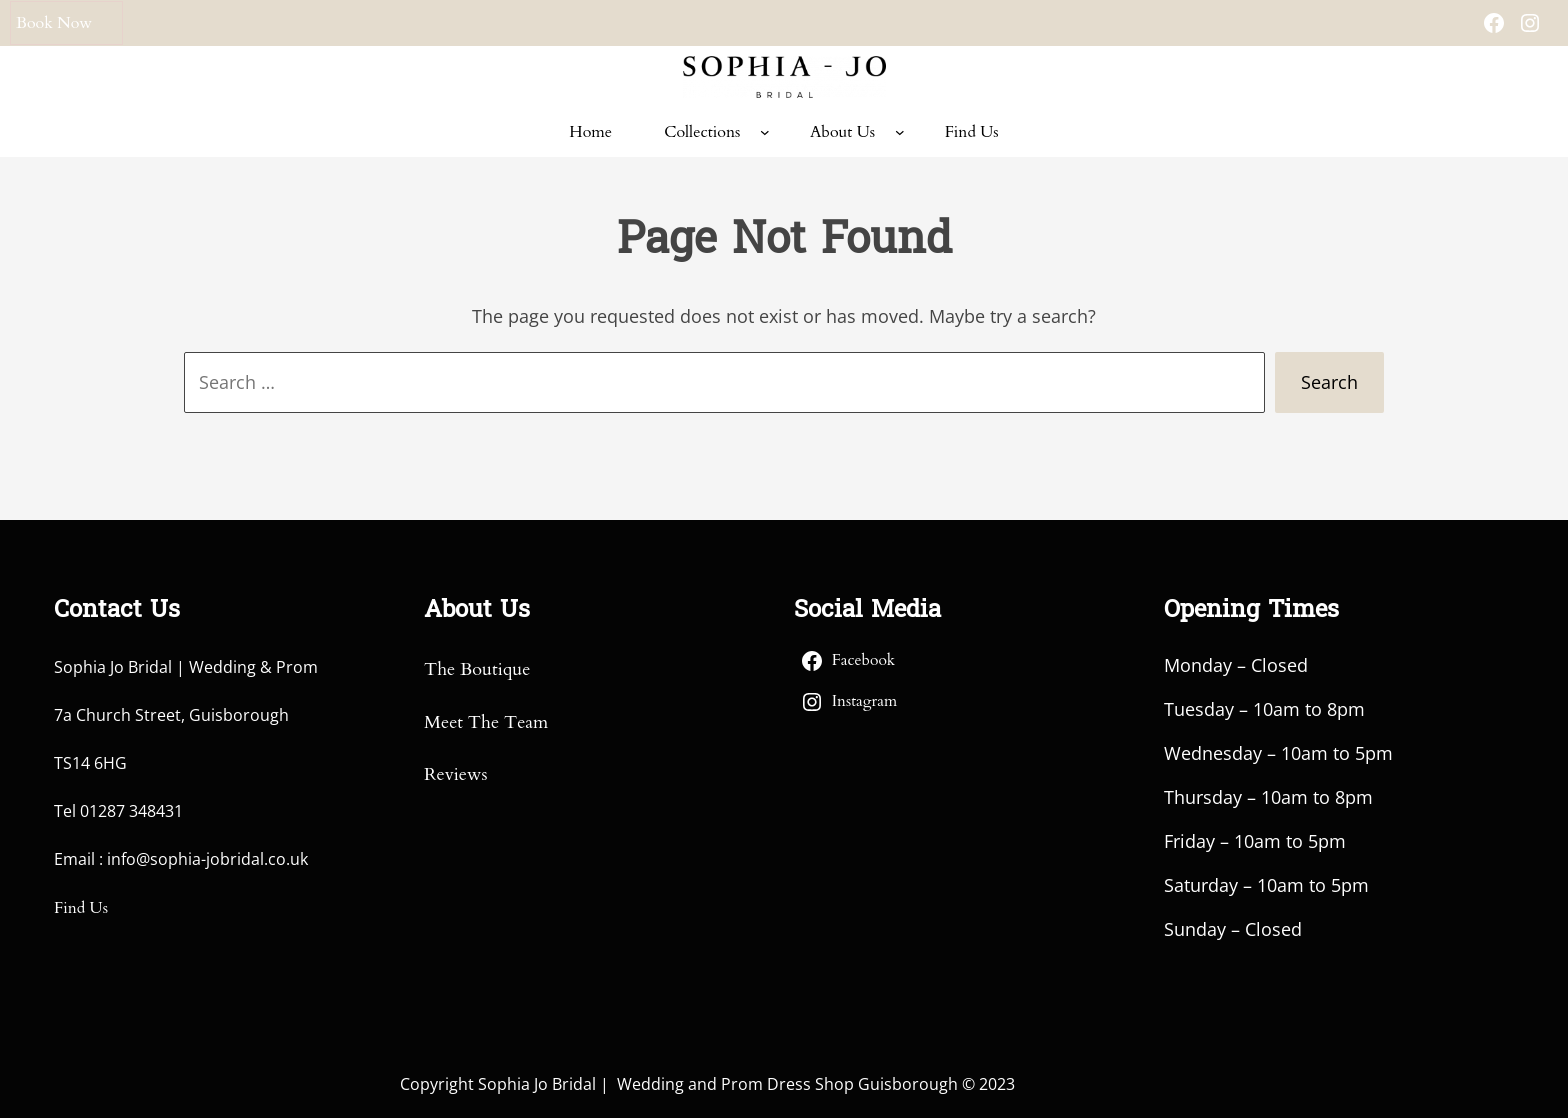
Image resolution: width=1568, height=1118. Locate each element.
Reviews (455, 774)
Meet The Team (486, 722)
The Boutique (477, 669)
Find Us (81, 908)
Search (1329, 382)
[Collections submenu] (765, 132)
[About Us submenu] (900, 132)
